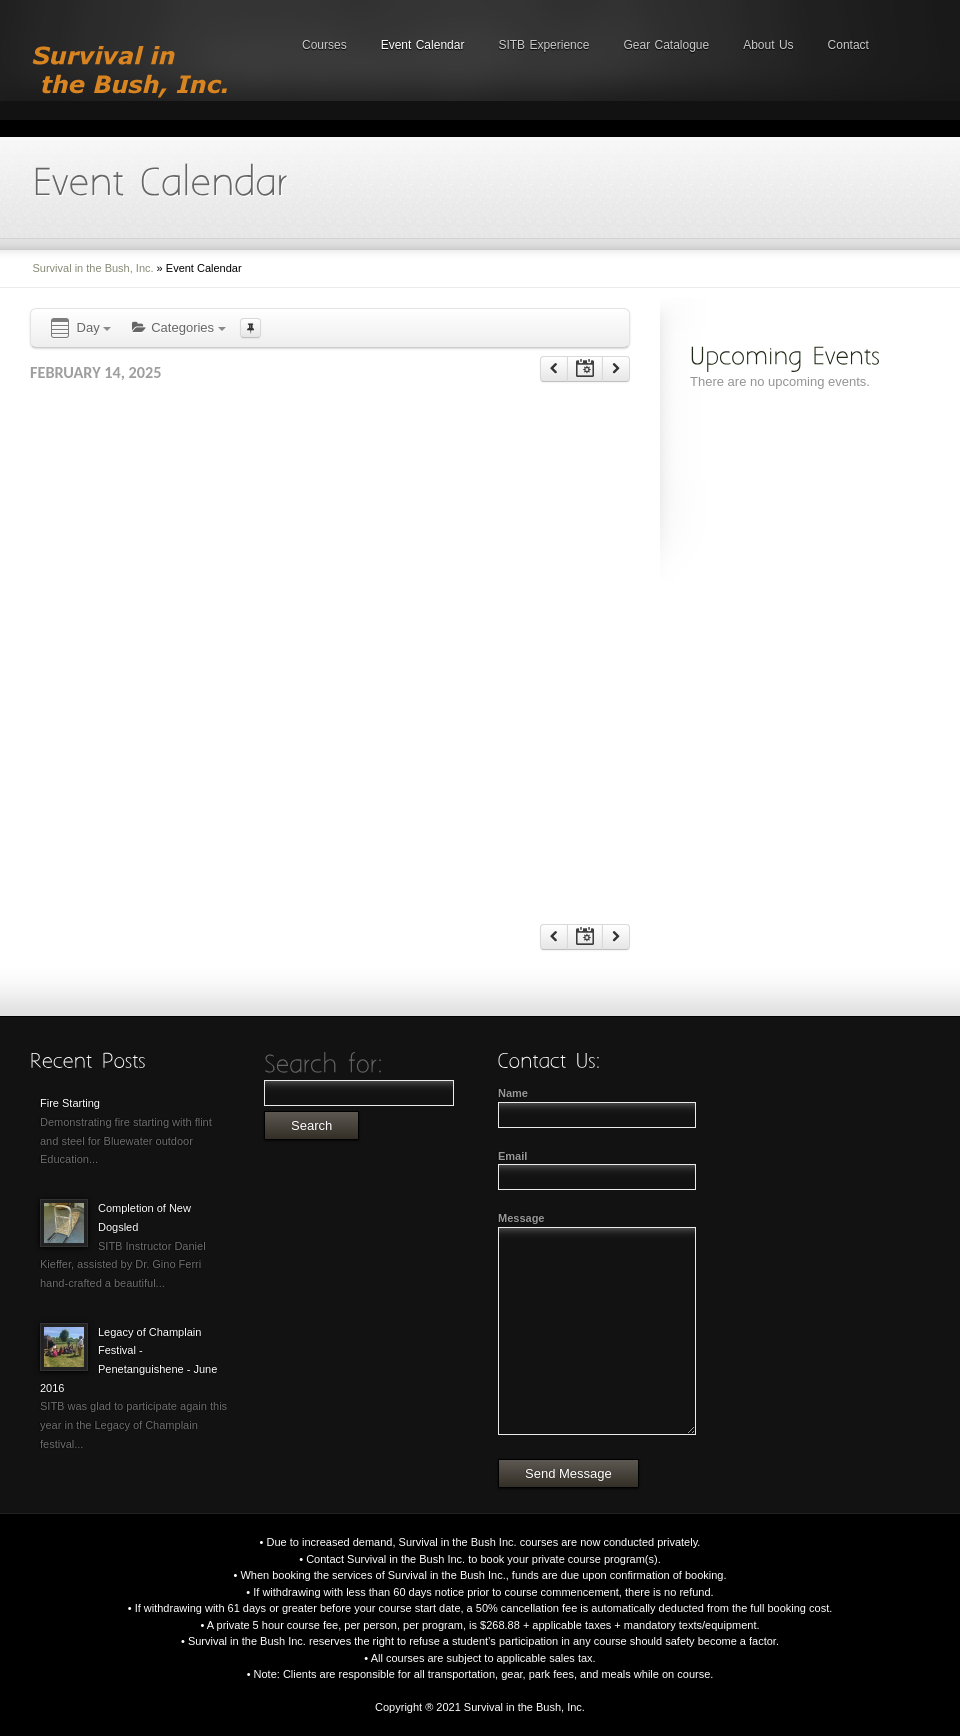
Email (512, 1156)
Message (521, 1218)
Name (513, 1093)
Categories (178, 327)
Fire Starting (70, 1103)
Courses (324, 45)
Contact (848, 45)
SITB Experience (543, 45)
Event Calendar (423, 45)
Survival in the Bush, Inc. (93, 268)
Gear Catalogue (666, 45)
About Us (768, 45)
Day (79, 328)
